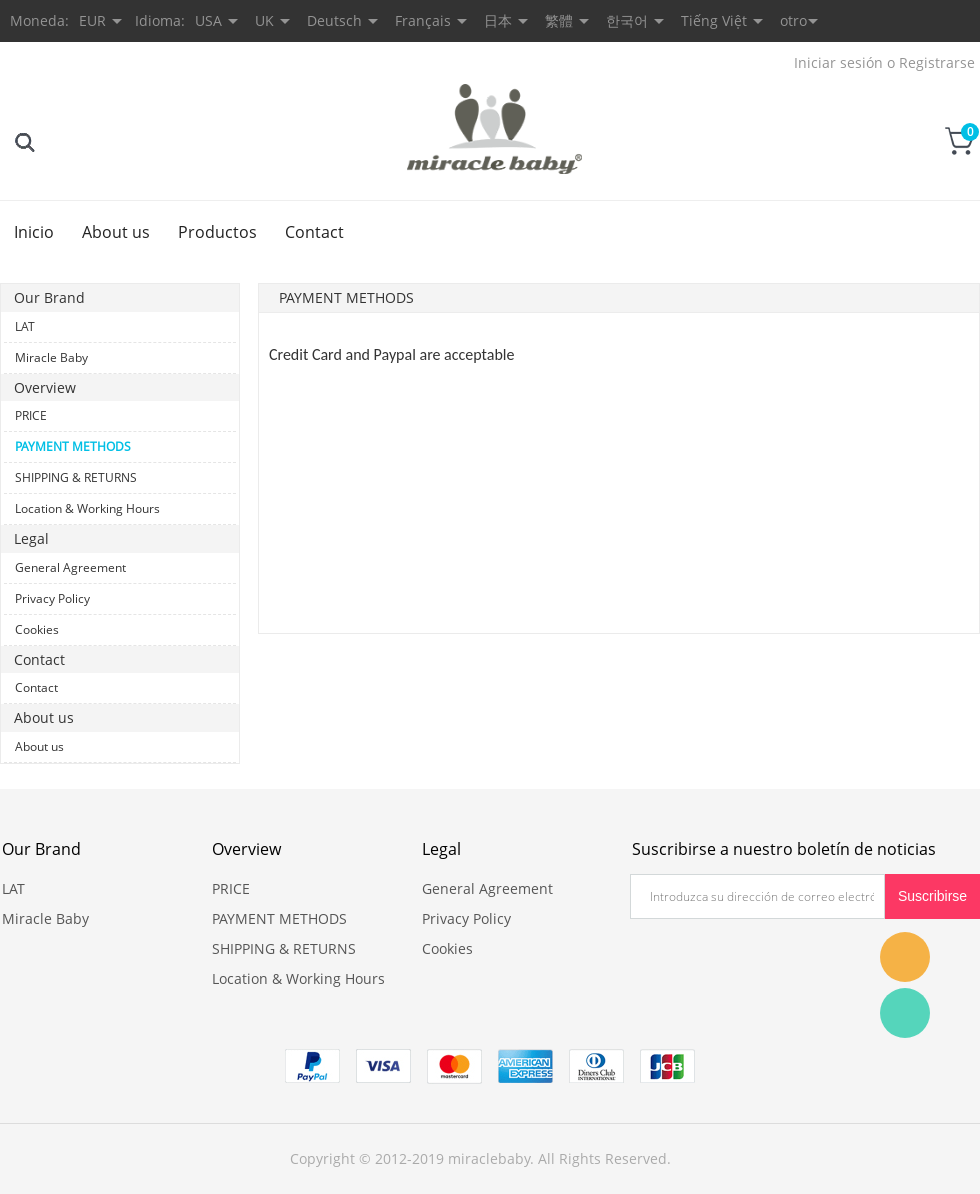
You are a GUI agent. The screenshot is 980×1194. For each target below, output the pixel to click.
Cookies (37, 629)
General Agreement (70, 567)
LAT (25, 326)
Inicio (34, 232)
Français (423, 20)
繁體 (559, 20)
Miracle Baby (51, 357)
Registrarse (937, 62)
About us (116, 232)
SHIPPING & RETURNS (76, 477)
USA (208, 20)
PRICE (31, 415)
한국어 (627, 20)
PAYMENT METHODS (73, 446)
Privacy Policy (52, 598)
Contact (314, 232)
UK (264, 20)
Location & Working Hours (87, 508)
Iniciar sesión (838, 62)
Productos (217, 232)
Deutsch (334, 20)
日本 (498, 20)
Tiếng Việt (714, 20)
